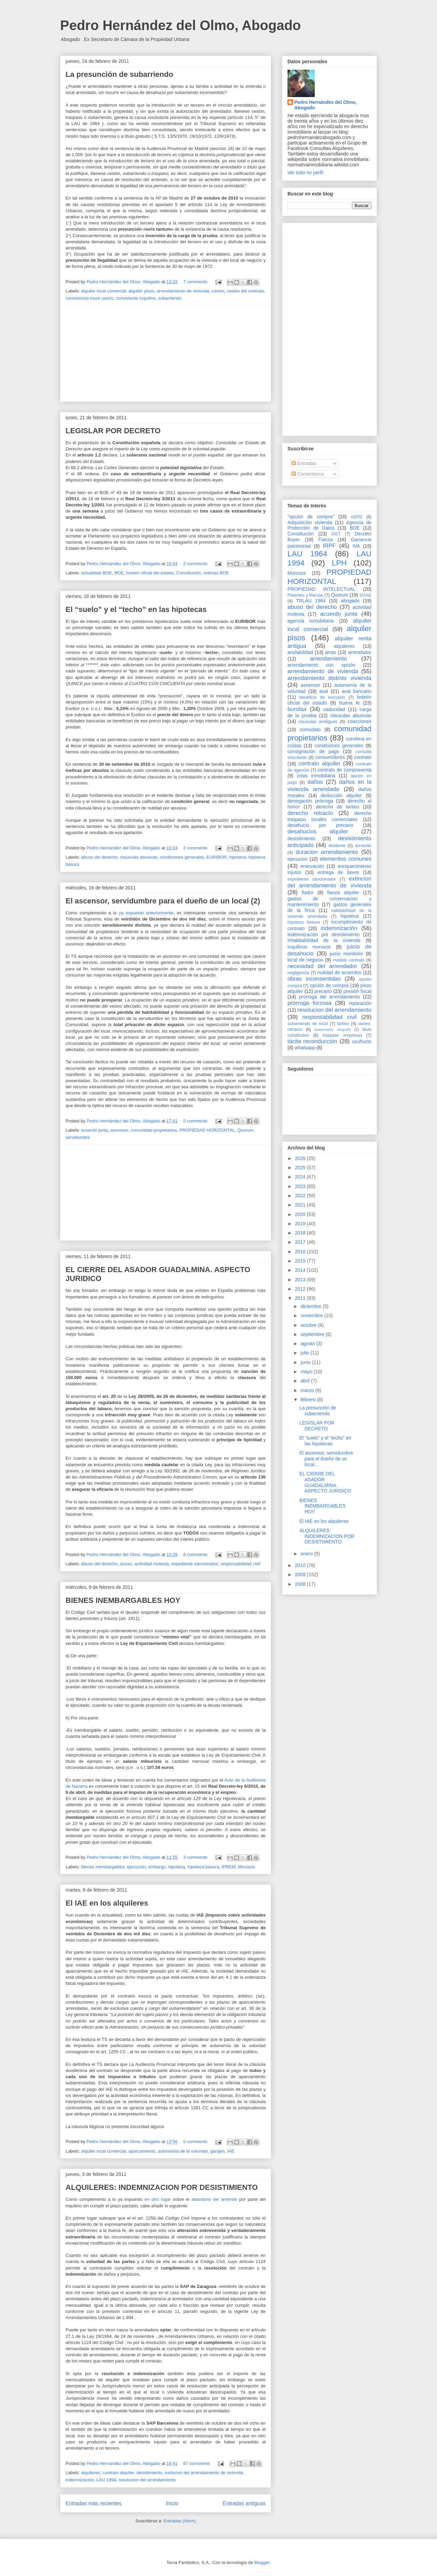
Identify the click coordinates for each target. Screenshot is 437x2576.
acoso (126, 1563)
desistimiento (149, 2472)
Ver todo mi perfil (305, 172)
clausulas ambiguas (317, 721)
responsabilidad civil (240, 1563)
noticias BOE (216, 572)
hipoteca (237, 857)
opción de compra (329, 985)
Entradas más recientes (94, 2503)
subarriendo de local (307, 1023)
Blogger (261, 2562)
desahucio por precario (320, 825)
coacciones (359, 721)
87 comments (196, 2463)
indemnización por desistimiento (323, 934)
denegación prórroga (310, 801)
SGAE (365, 595)
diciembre (311, 1306)
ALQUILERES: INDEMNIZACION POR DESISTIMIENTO (162, 2187)
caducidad (334, 709)
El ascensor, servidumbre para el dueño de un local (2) (163, 901)
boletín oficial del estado (150, 572)
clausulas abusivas (138, 857)
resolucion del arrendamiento (147, 2479)
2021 (301, 1205)
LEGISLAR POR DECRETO (113, 430)
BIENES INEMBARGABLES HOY (123, 1600)
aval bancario (356, 691)
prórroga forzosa (309, 1003)
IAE (230, 2151)
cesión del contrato (245, 291)
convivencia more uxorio (89, 298)
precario (323, 991)
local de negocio (305, 960)
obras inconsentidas (314, 979)
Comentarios (308, 474)
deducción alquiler (341, 795)
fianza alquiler (343, 892)
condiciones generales (182, 857)
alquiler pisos (141, 291)
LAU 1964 (307, 553)
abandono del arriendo (215, 2199)
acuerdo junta (94, 1130)
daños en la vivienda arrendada (329, 785)
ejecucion (136, 1866)
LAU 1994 (106, 2479)
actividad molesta (152, 1563)
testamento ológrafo (332, 1029)
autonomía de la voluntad (183, 2151)
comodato (310, 729)
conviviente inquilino (135, 298)
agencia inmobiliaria (310, 621)
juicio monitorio (346, 953)
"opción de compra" (310, 516)
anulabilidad (300, 652)
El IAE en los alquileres (107, 1903)
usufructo (361, 1041)
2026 (301, 1158)
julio (305, 1352)
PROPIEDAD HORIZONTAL (207, 1130)
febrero (308, 1399)
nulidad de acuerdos (339, 972)
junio (306, 1362)
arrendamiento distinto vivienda (329, 678)
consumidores (330, 757)
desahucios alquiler (317, 831)
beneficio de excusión (322, 697)
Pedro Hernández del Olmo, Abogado (180, 25)
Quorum (245, 1130)
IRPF (329, 546)
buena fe (349, 703)
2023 (301, 1186)
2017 (301, 1242)
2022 (301, 1195)
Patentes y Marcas (305, 595)
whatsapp (305, 1047)
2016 (301, 1251)
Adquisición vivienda (309, 522)
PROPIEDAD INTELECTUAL (321, 589)
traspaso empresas (342, 1035)
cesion (218, 291)
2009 (301, 1574)
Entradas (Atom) (180, 2520)
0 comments (195, 1120)
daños (315, 782)
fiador (308, 892)
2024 (301, 1177)
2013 (301, 1279)
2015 (301, 1261)
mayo (306, 1371)
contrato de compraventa (344, 770)
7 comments (195, 281)
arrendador (360, 652)
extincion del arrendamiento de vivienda (204, 2472)
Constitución (189, 572)
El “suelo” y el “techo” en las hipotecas (136, 609)
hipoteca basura (203, 1866)
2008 (301, 1584)
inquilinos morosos (309, 947)
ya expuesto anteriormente (146, 912)
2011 (301, 1298)
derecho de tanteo (337, 806)
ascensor (119, 1130)
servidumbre (78, 1137)
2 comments (195, 563)
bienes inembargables (103, 1866)
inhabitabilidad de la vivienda (323, 940)
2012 (301, 1289)
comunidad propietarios (154, 1130)
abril (305, 1381)
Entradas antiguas (244, 2503)
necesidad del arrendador (322, 966)
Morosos (246, 1866)
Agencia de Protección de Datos (329, 525)
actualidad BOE (96, 572)
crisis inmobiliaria (316, 775)
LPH (339, 563)
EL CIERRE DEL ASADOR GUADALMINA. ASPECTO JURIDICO (325, 1482)
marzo (307, 1390)
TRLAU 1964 (311, 600)
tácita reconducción (312, 1041)
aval (323, 691)
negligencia (298, 972)
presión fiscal (357, 991)
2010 (301, 1565)
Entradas (304, 463)
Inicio (172, 2503)
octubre (309, 1325)
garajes (217, 2151)
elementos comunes (346, 859)
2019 (301, 1223)
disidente (337, 845)
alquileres (90, 2472)
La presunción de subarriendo (119, 74)
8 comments (195, 1554)
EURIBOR (217, 857)
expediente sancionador (194, 1563)
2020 (301, 1214)
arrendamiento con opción (321, 665)
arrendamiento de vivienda (183, 291)
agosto (308, 1343)
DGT (336, 534)
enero (307, 1553)
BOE (119, 572)
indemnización (80, 2479)
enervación (312, 866)
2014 (301, 1270)
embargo (157, 1866)
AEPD (356, 517)
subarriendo (170, 298)
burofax (297, 709)
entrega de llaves (338, 872)
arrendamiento (328, 658)
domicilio (363, 845)
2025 (301, 1167)
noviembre (312, 1315)
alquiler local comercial (103, 291)
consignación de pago (313, 751)
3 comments (195, 1857)
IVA (356, 546)
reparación (360, 1003)
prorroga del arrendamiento (329, 996)
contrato (362, 757)
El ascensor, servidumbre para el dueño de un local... (326, 1458)
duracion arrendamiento (327, 852)
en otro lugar (158, 2199)
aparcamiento (141, 2151)
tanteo (343, 1023)
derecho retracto (310, 813)
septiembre (312, 1334)
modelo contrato (348, 960)
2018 (301, 1233)
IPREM (229, 1866)
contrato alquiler (118, 2472)
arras (330, 652)
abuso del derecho (99, 857)
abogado (350, 600)
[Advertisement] (165, 353)
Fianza (325, 539)
